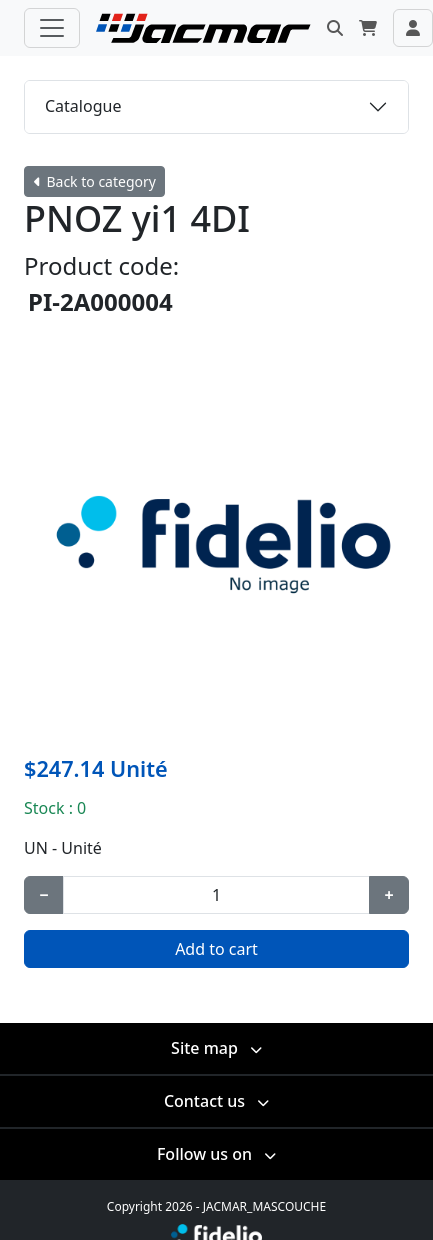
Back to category (95, 181)
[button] (335, 28)
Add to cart (216, 949)
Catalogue (83, 106)
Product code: (101, 265)
